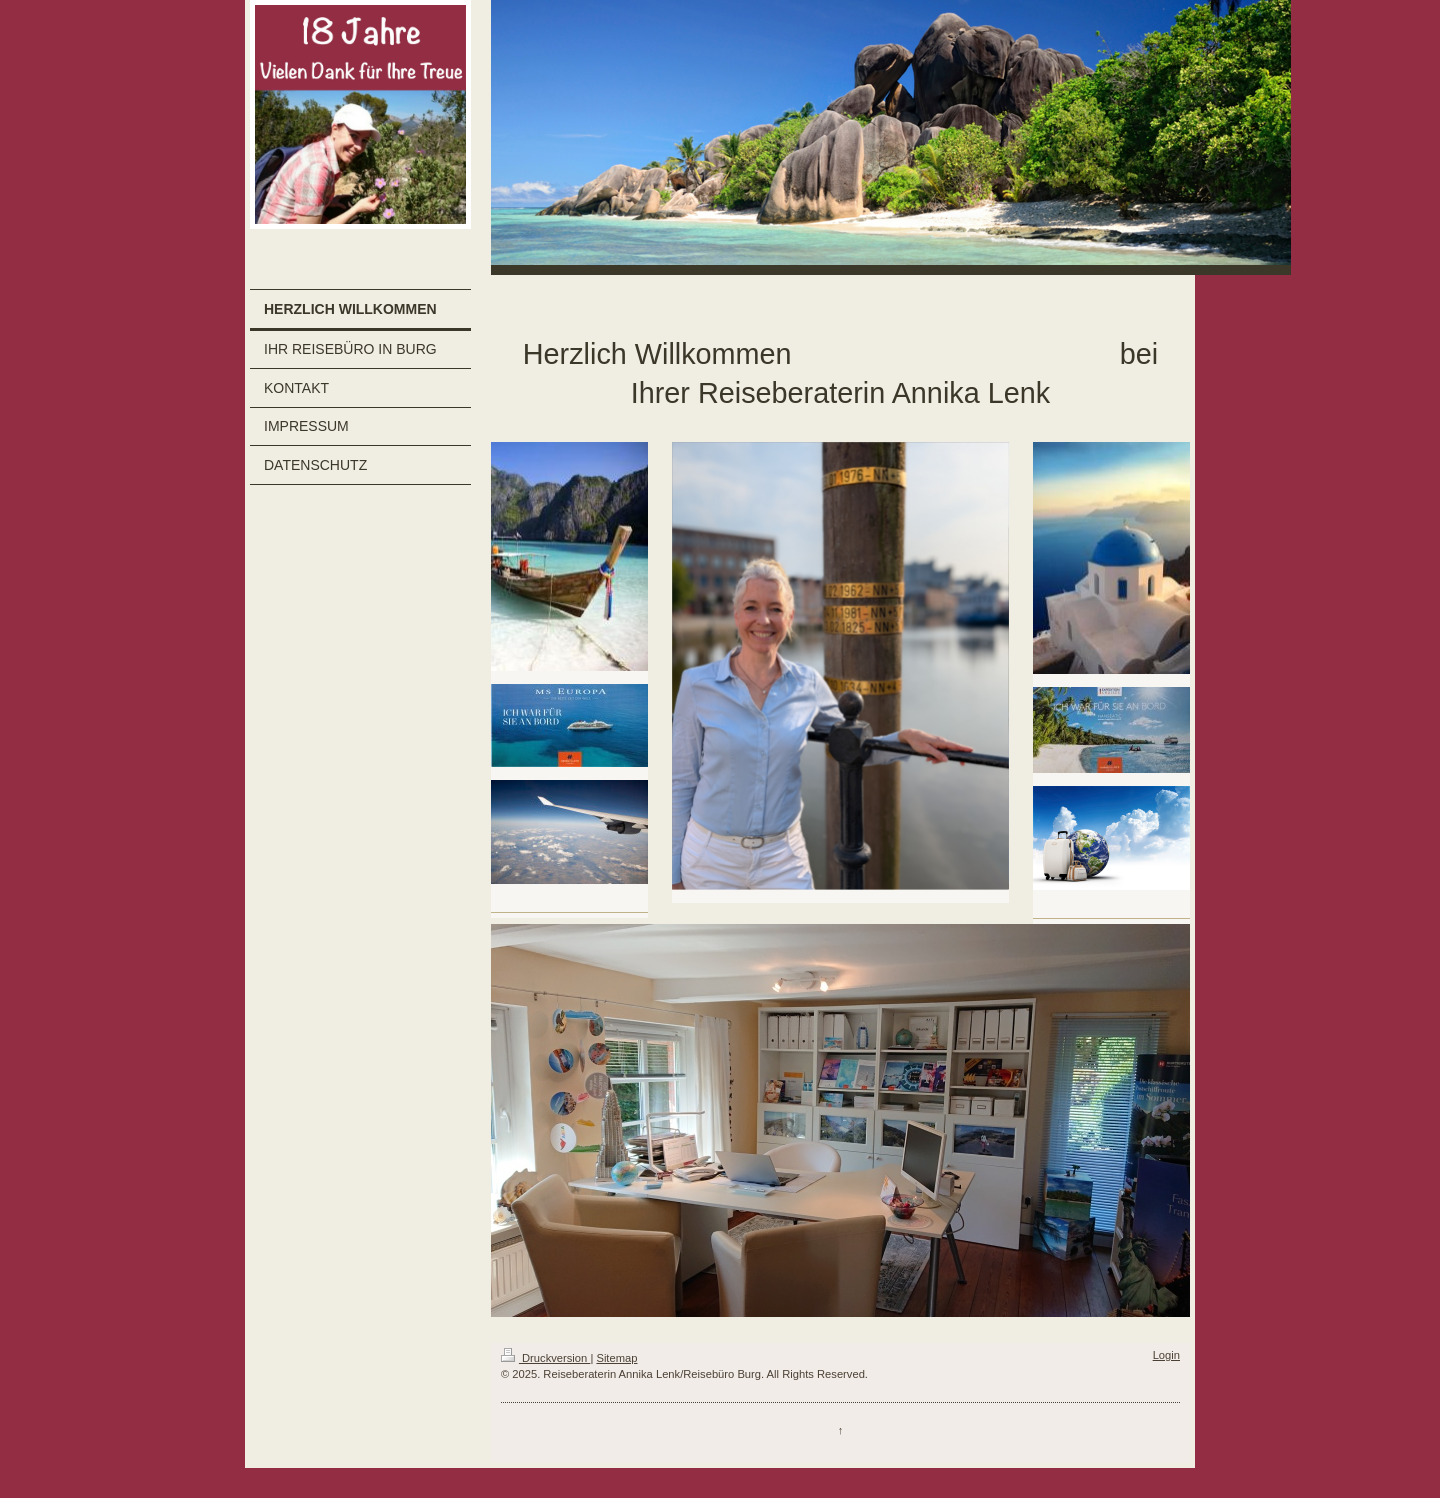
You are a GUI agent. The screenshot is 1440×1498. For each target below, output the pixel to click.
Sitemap (616, 1358)
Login (1166, 1355)
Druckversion (546, 1358)
